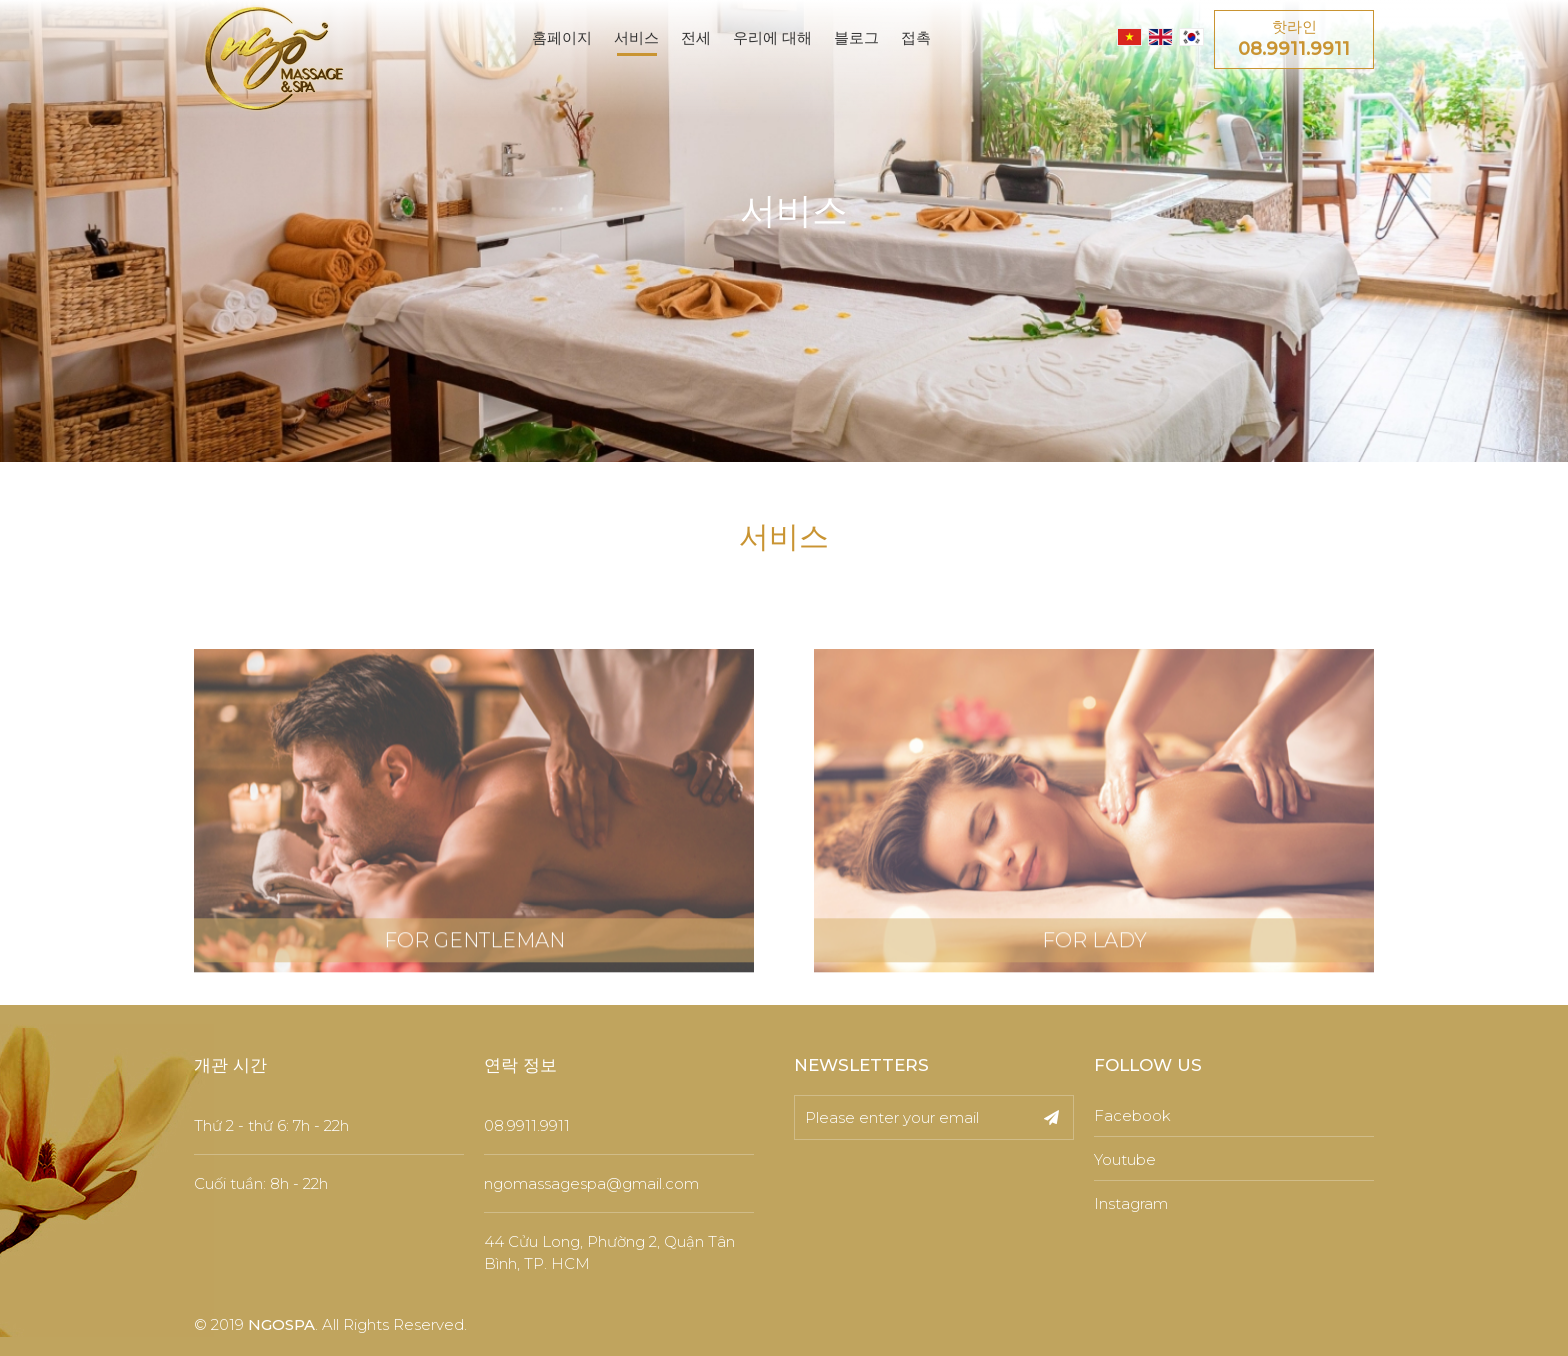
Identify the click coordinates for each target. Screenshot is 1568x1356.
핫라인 (1294, 40)
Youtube (1125, 1159)
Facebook (1132, 1115)
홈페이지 (562, 37)
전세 (696, 37)
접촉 (916, 37)
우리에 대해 (772, 37)
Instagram (1131, 1203)
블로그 (856, 37)
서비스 (636, 37)
